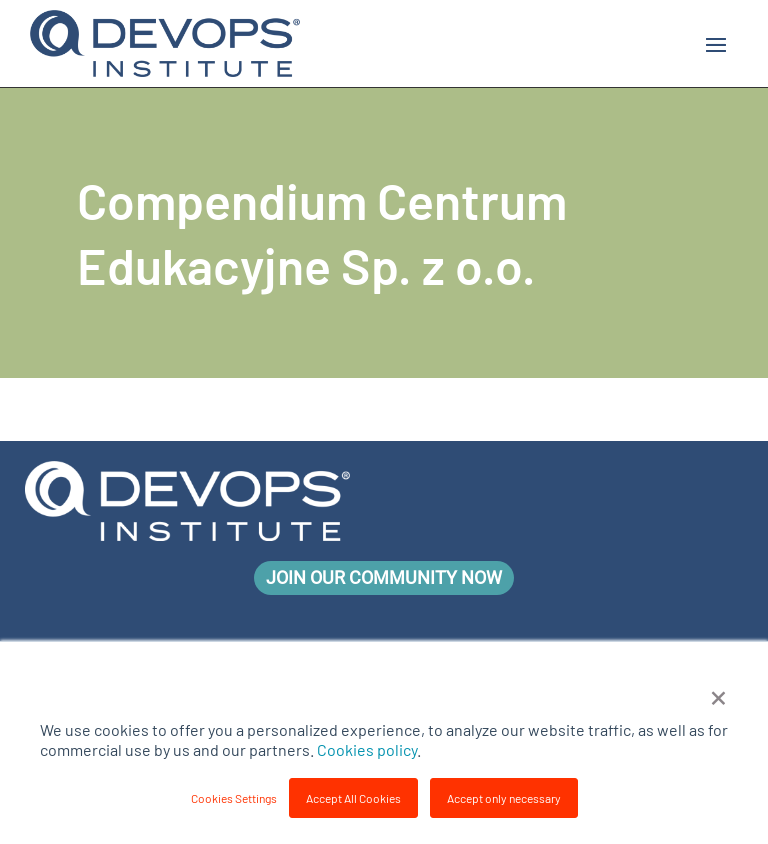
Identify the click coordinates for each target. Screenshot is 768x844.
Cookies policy (367, 749)
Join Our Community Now (384, 577)
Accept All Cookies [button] (353, 798)
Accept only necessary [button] (504, 798)
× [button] (718, 695)
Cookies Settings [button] (234, 798)
